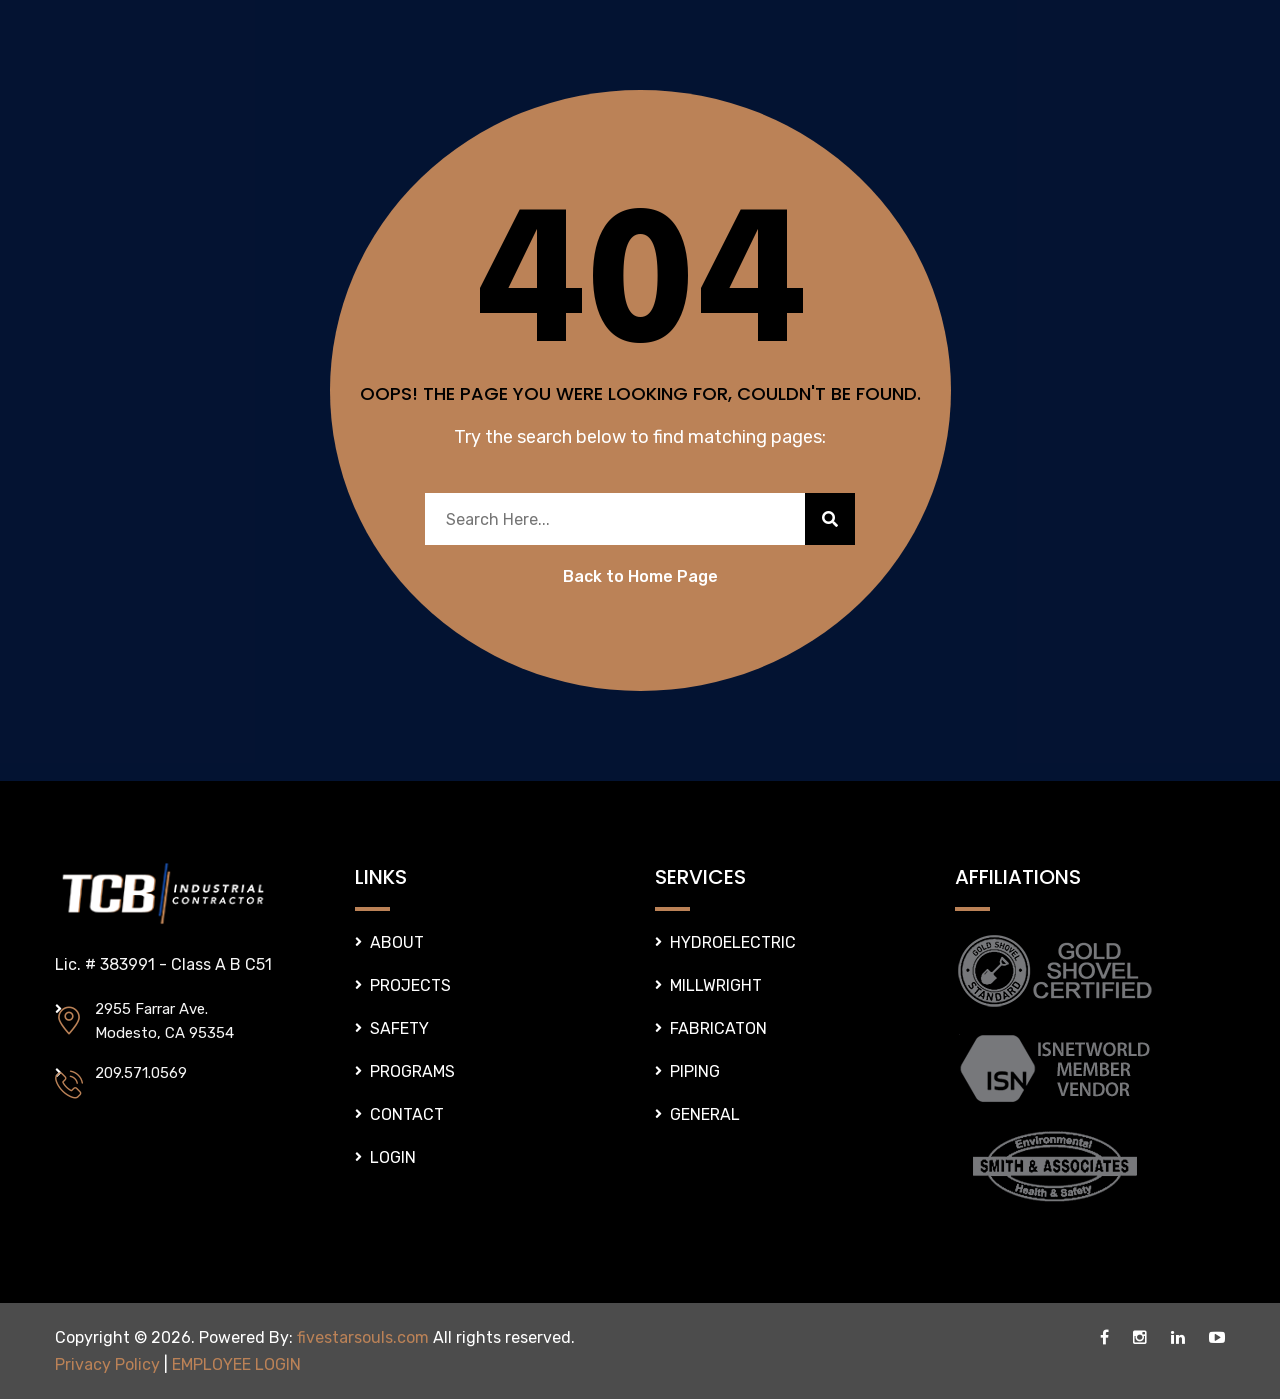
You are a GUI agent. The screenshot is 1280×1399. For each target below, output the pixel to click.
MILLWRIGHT (716, 985)
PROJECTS (410, 985)
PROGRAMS (412, 1071)
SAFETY (399, 1028)
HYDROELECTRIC (733, 942)
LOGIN (393, 1157)
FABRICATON (718, 1028)
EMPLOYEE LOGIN (236, 1364)
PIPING (695, 1071)
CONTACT (407, 1114)
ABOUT (397, 942)
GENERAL (705, 1114)
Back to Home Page (640, 576)
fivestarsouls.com (363, 1337)
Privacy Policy (107, 1364)
